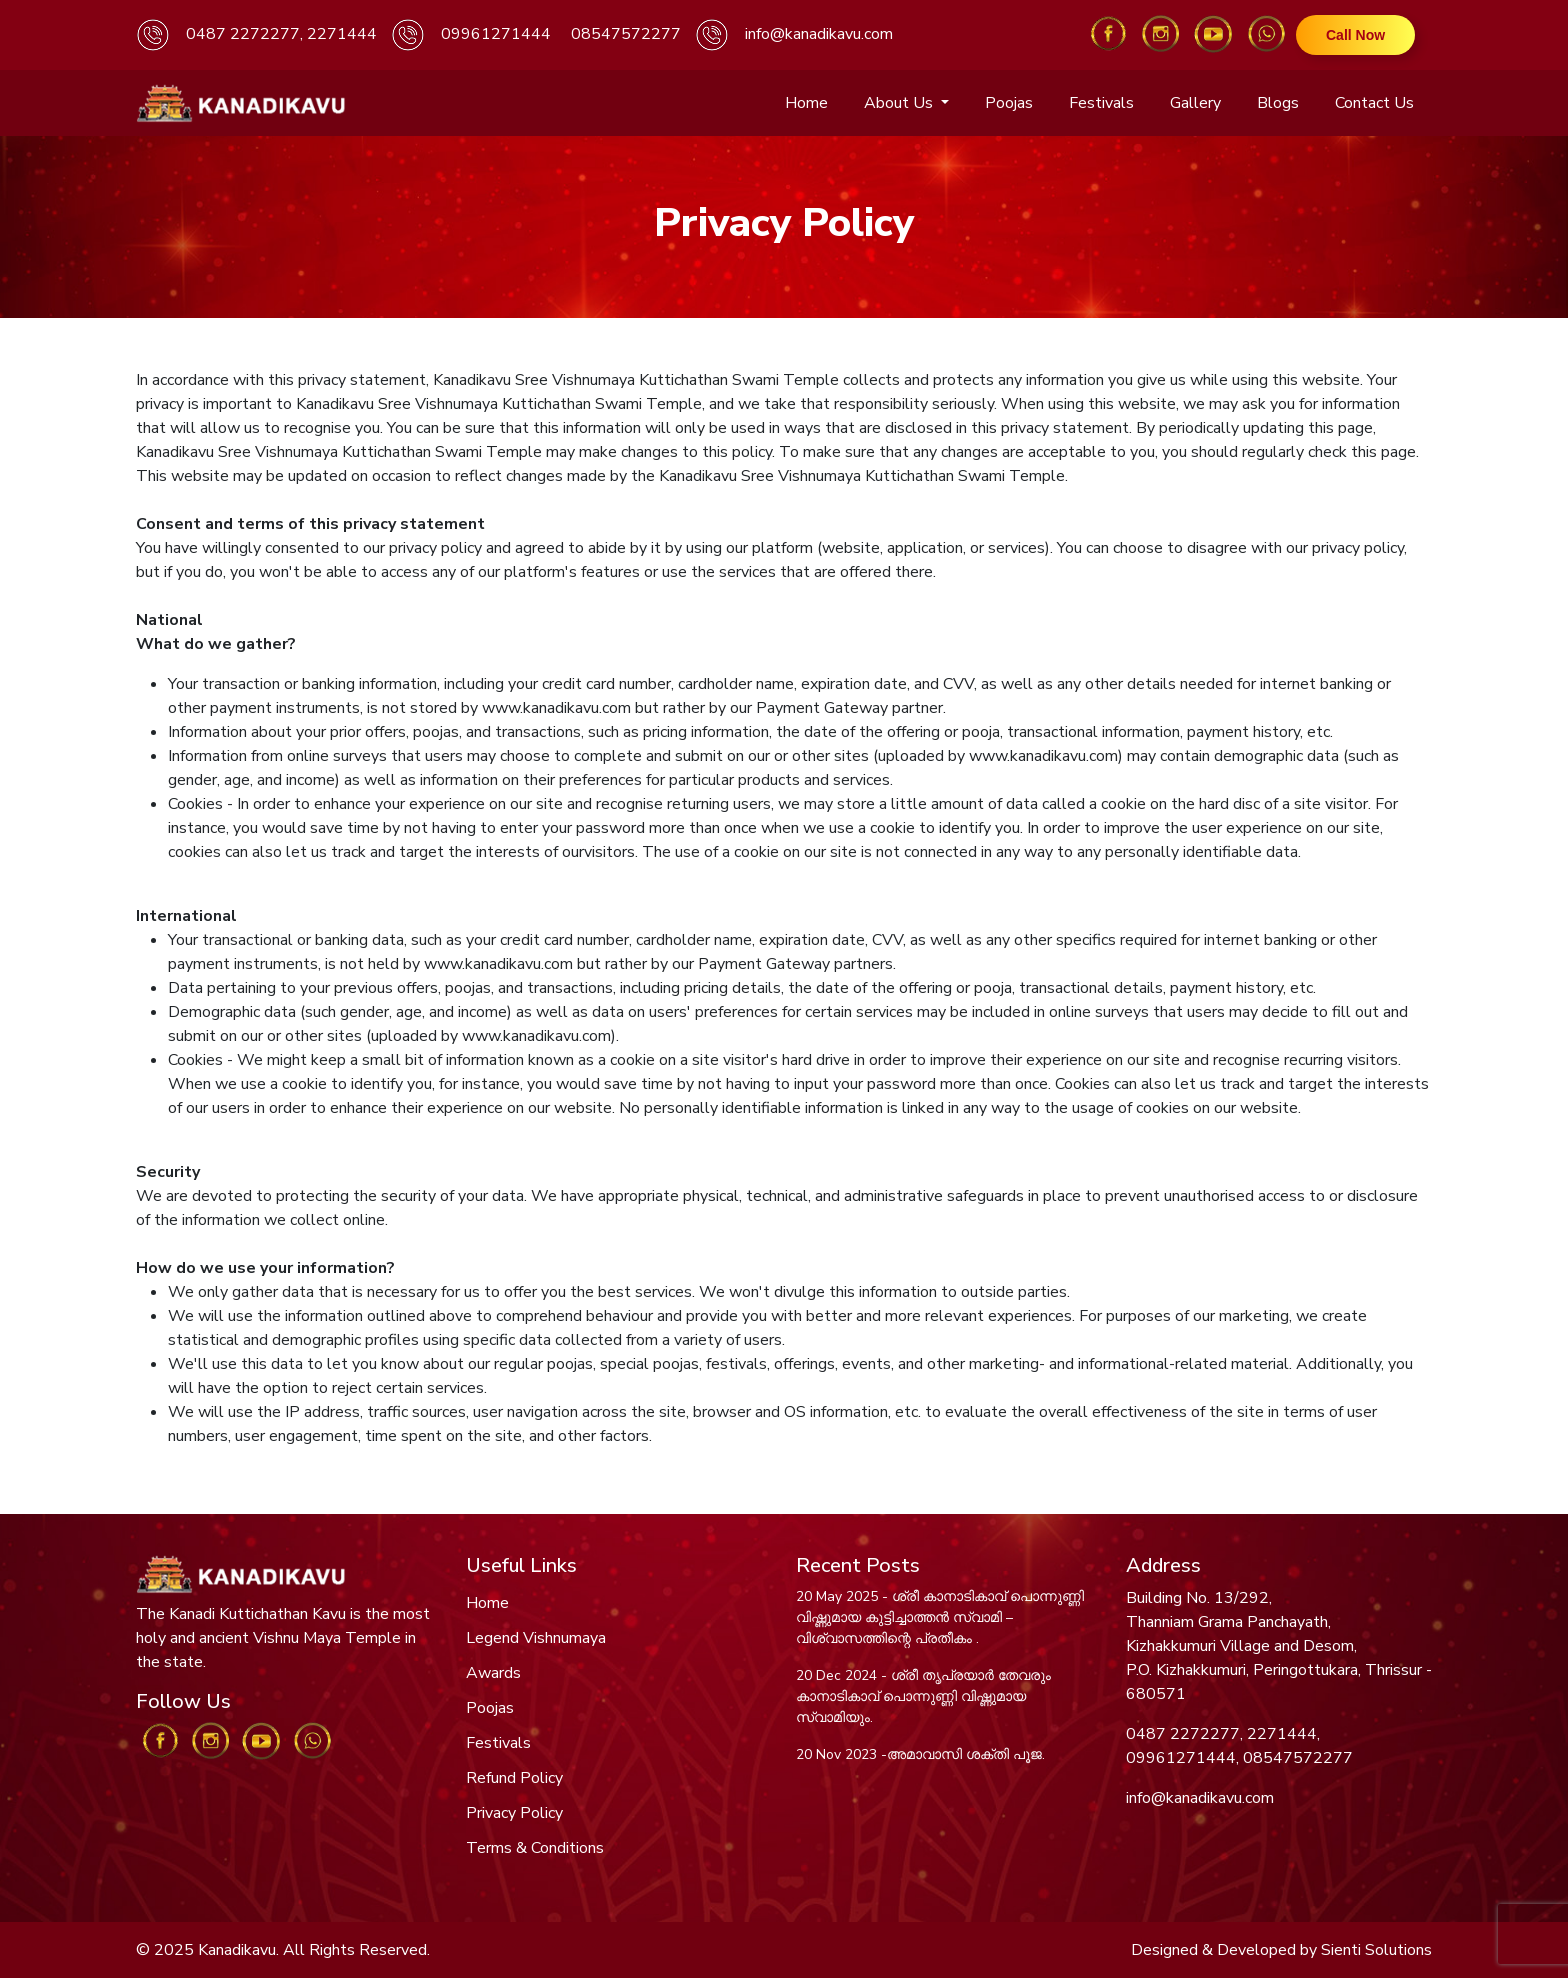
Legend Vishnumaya (536, 1638)
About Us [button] (900, 103)
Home (806, 103)
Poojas (1009, 103)
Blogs (1278, 103)
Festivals (1101, 103)
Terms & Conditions (535, 1848)
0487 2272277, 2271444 (281, 34)
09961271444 (496, 34)
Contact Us (1374, 103)
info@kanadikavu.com (819, 34)
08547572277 (626, 34)
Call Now (1355, 35)
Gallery (1195, 103)
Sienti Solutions (1376, 1950)
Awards (493, 1673)
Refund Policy (514, 1778)
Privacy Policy (514, 1813)
